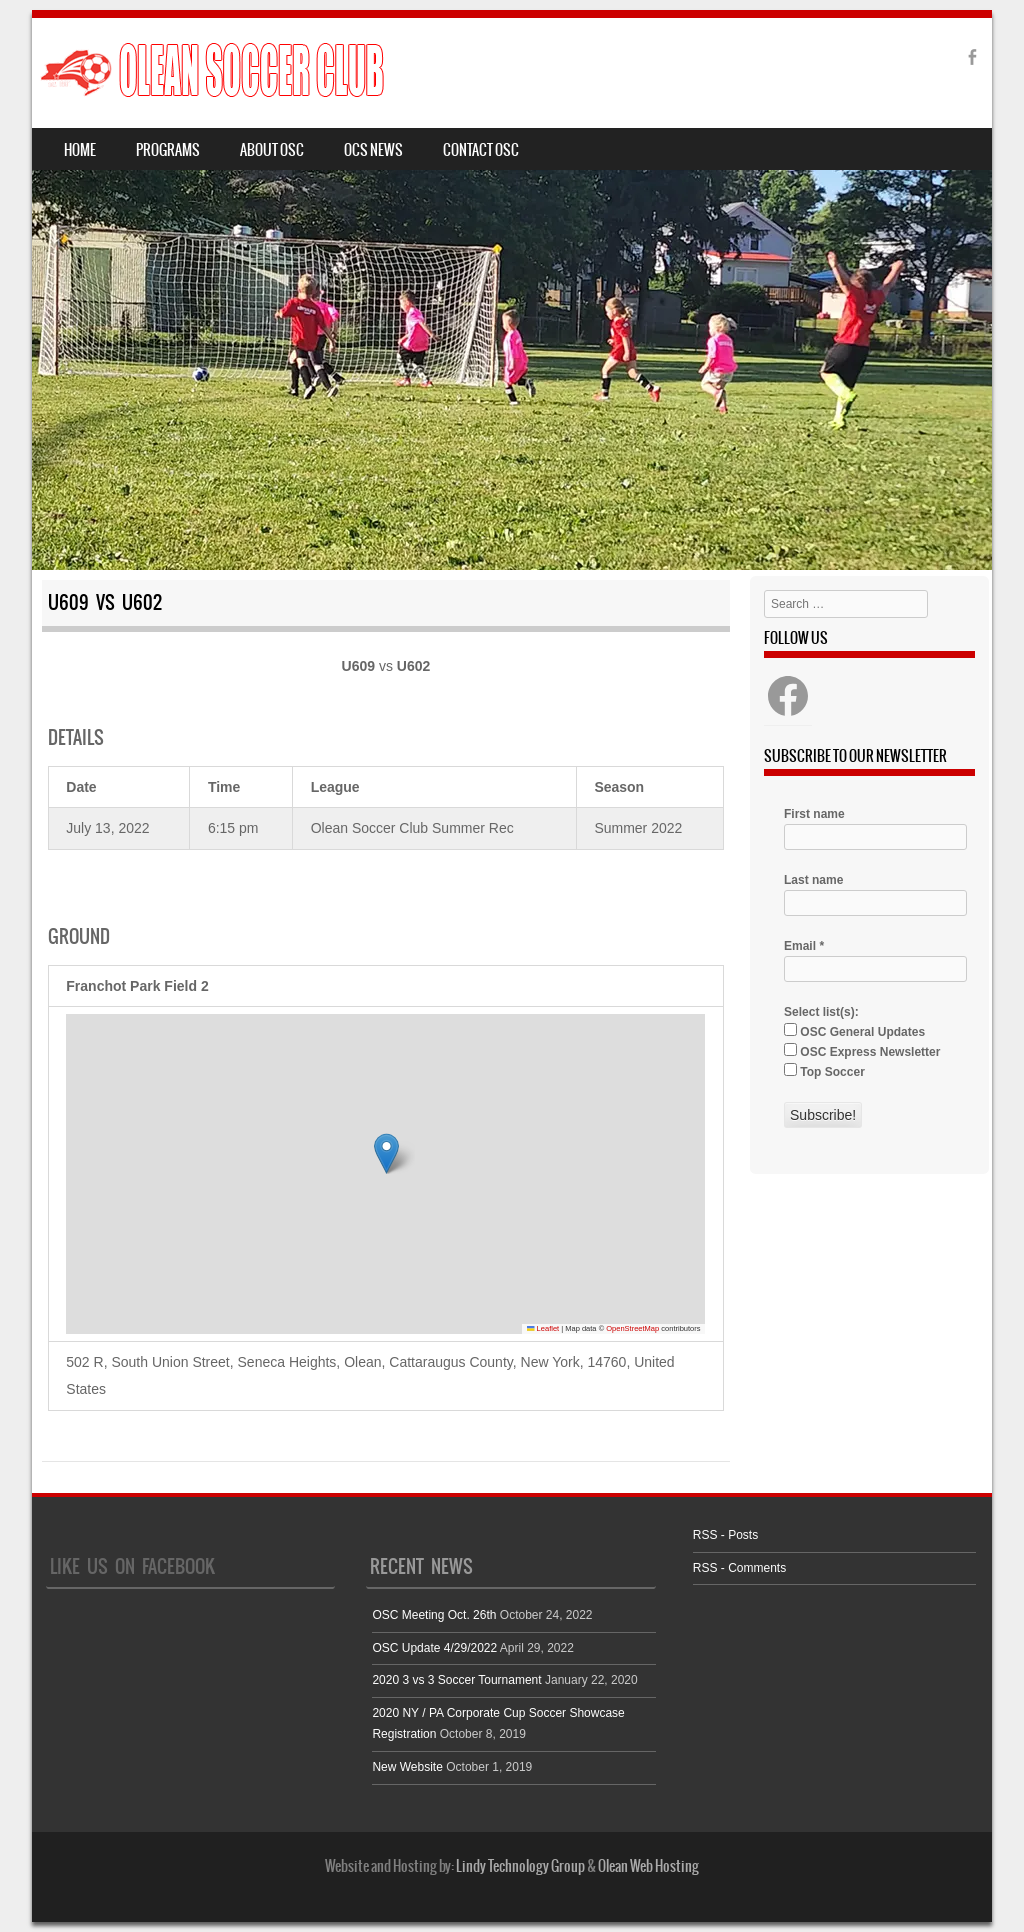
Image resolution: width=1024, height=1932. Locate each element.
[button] (386, 1153)
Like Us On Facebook (132, 1566)
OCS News (373, 150)
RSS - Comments (739, 1568)
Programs (168, 150)
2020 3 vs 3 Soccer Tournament (456, 1680)
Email (804, 946)
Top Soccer (824, 1071)
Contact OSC (481, 150)
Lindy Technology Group (520, 1866)
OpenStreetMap (632, 1328)
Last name (813, 880)
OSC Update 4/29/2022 (434, 1648)
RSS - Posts (725, 1535)
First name (814, 814)
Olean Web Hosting (648, 1866)
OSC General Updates (854, 1031)
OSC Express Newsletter (862, 1051)
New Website (407, 1767)
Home (80, 150)
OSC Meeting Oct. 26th (434, 1615)
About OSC (272, 150)
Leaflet (543, 1328)
